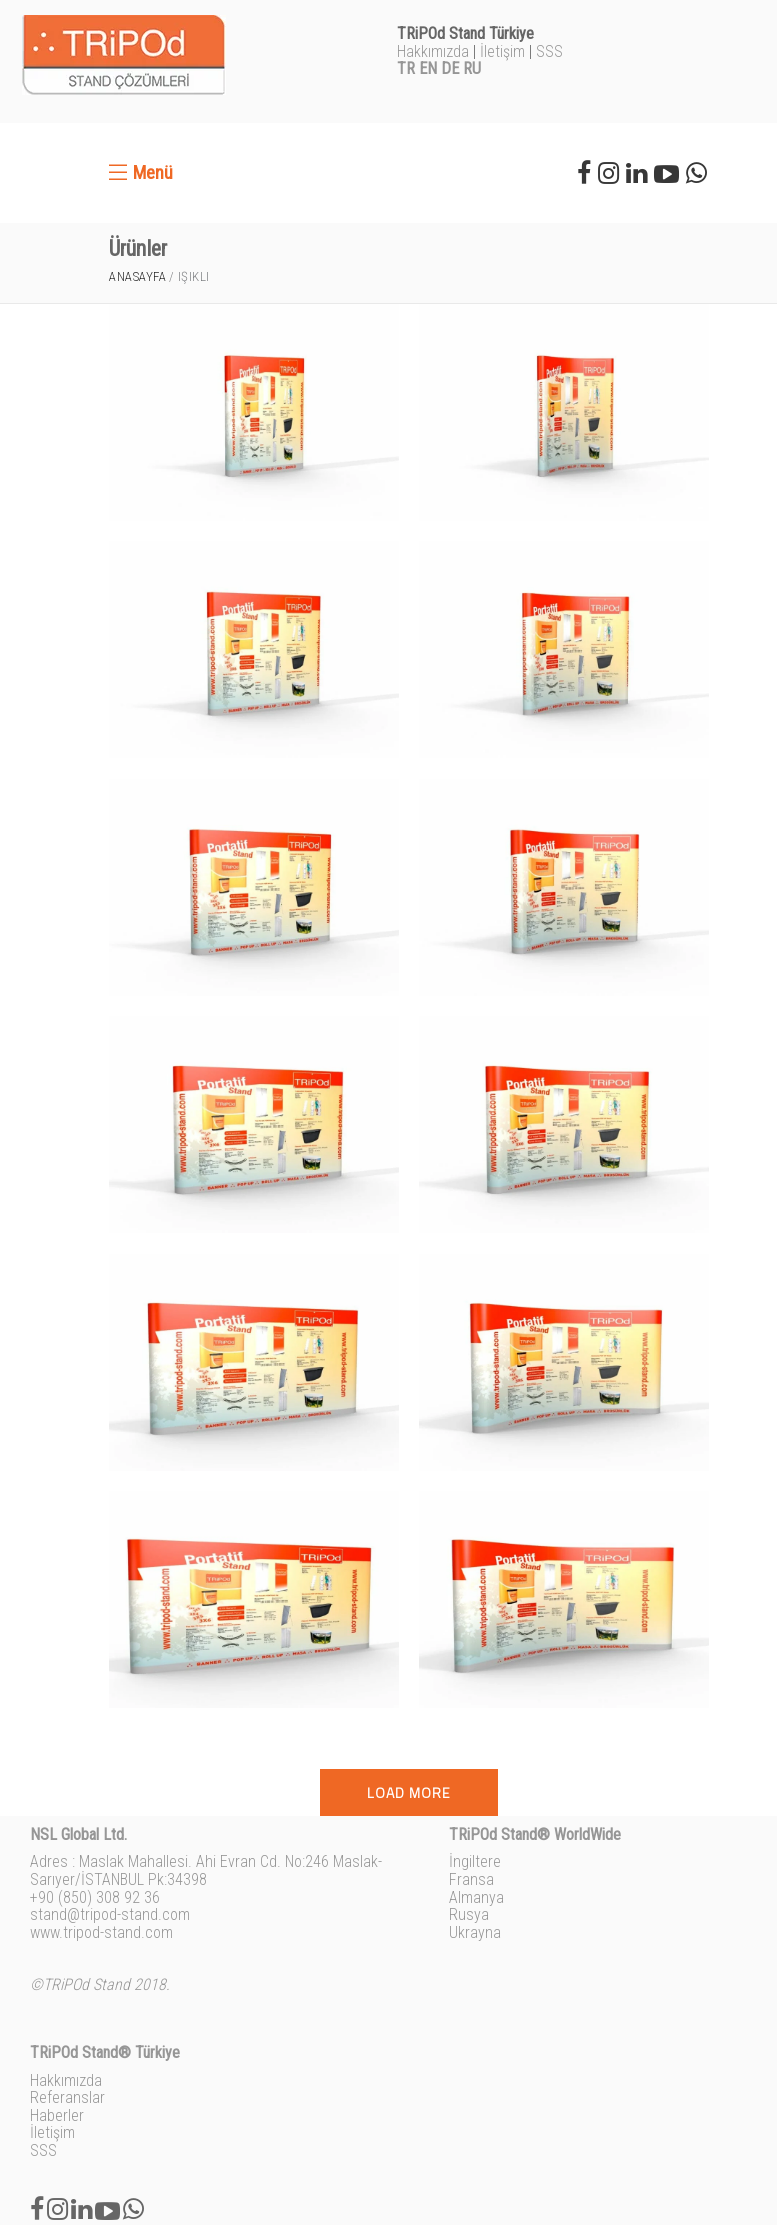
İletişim (502, 51)
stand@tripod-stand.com (110, 1914)
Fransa (471, 1879)
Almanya (476, 1897)
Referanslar (67, 2097)
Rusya (469, 1914)
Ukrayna (475, 1932)
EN (428, 68)
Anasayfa (137, 276)
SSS (549, 51)
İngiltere (475, 1861)
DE (450, 68)
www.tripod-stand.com (101, 1932)
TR (406, 68)
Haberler (57, 2115)
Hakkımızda (433, 51)
